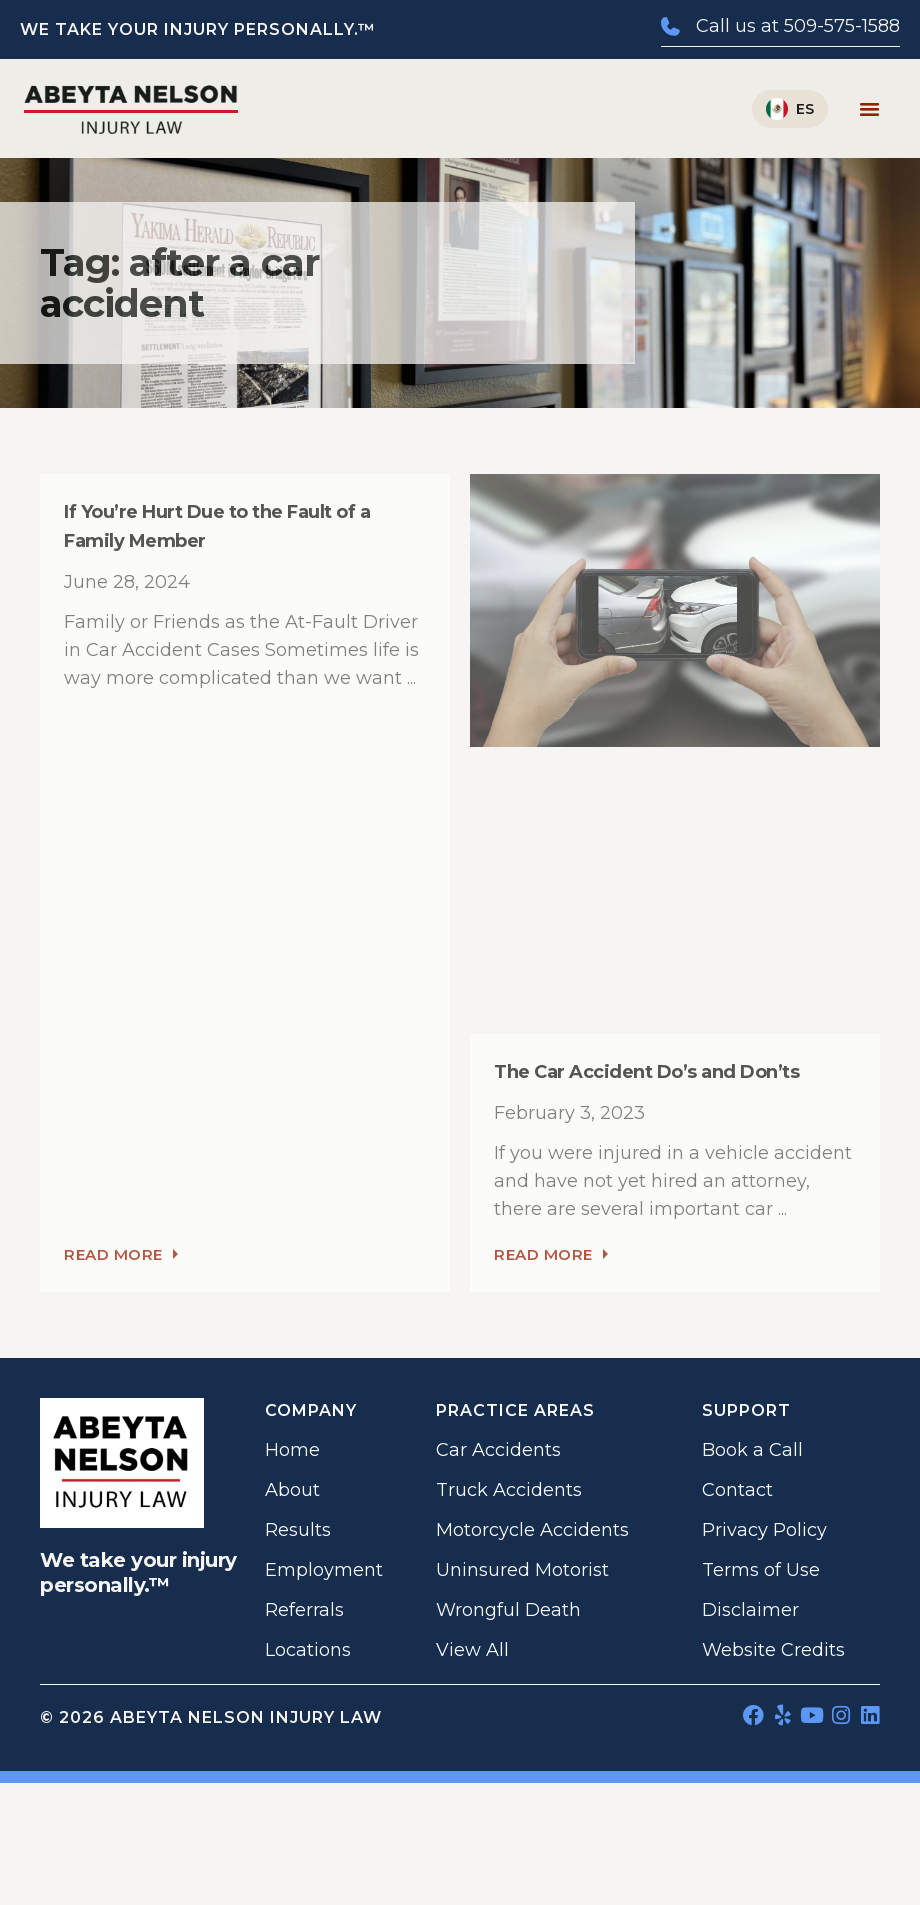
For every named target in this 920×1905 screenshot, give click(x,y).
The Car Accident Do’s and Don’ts (646, 1072)
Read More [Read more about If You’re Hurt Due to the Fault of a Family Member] (121, 1254)
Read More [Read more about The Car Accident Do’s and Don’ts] (551, 1254)
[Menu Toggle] (870, 108)
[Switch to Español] (790, 109)
